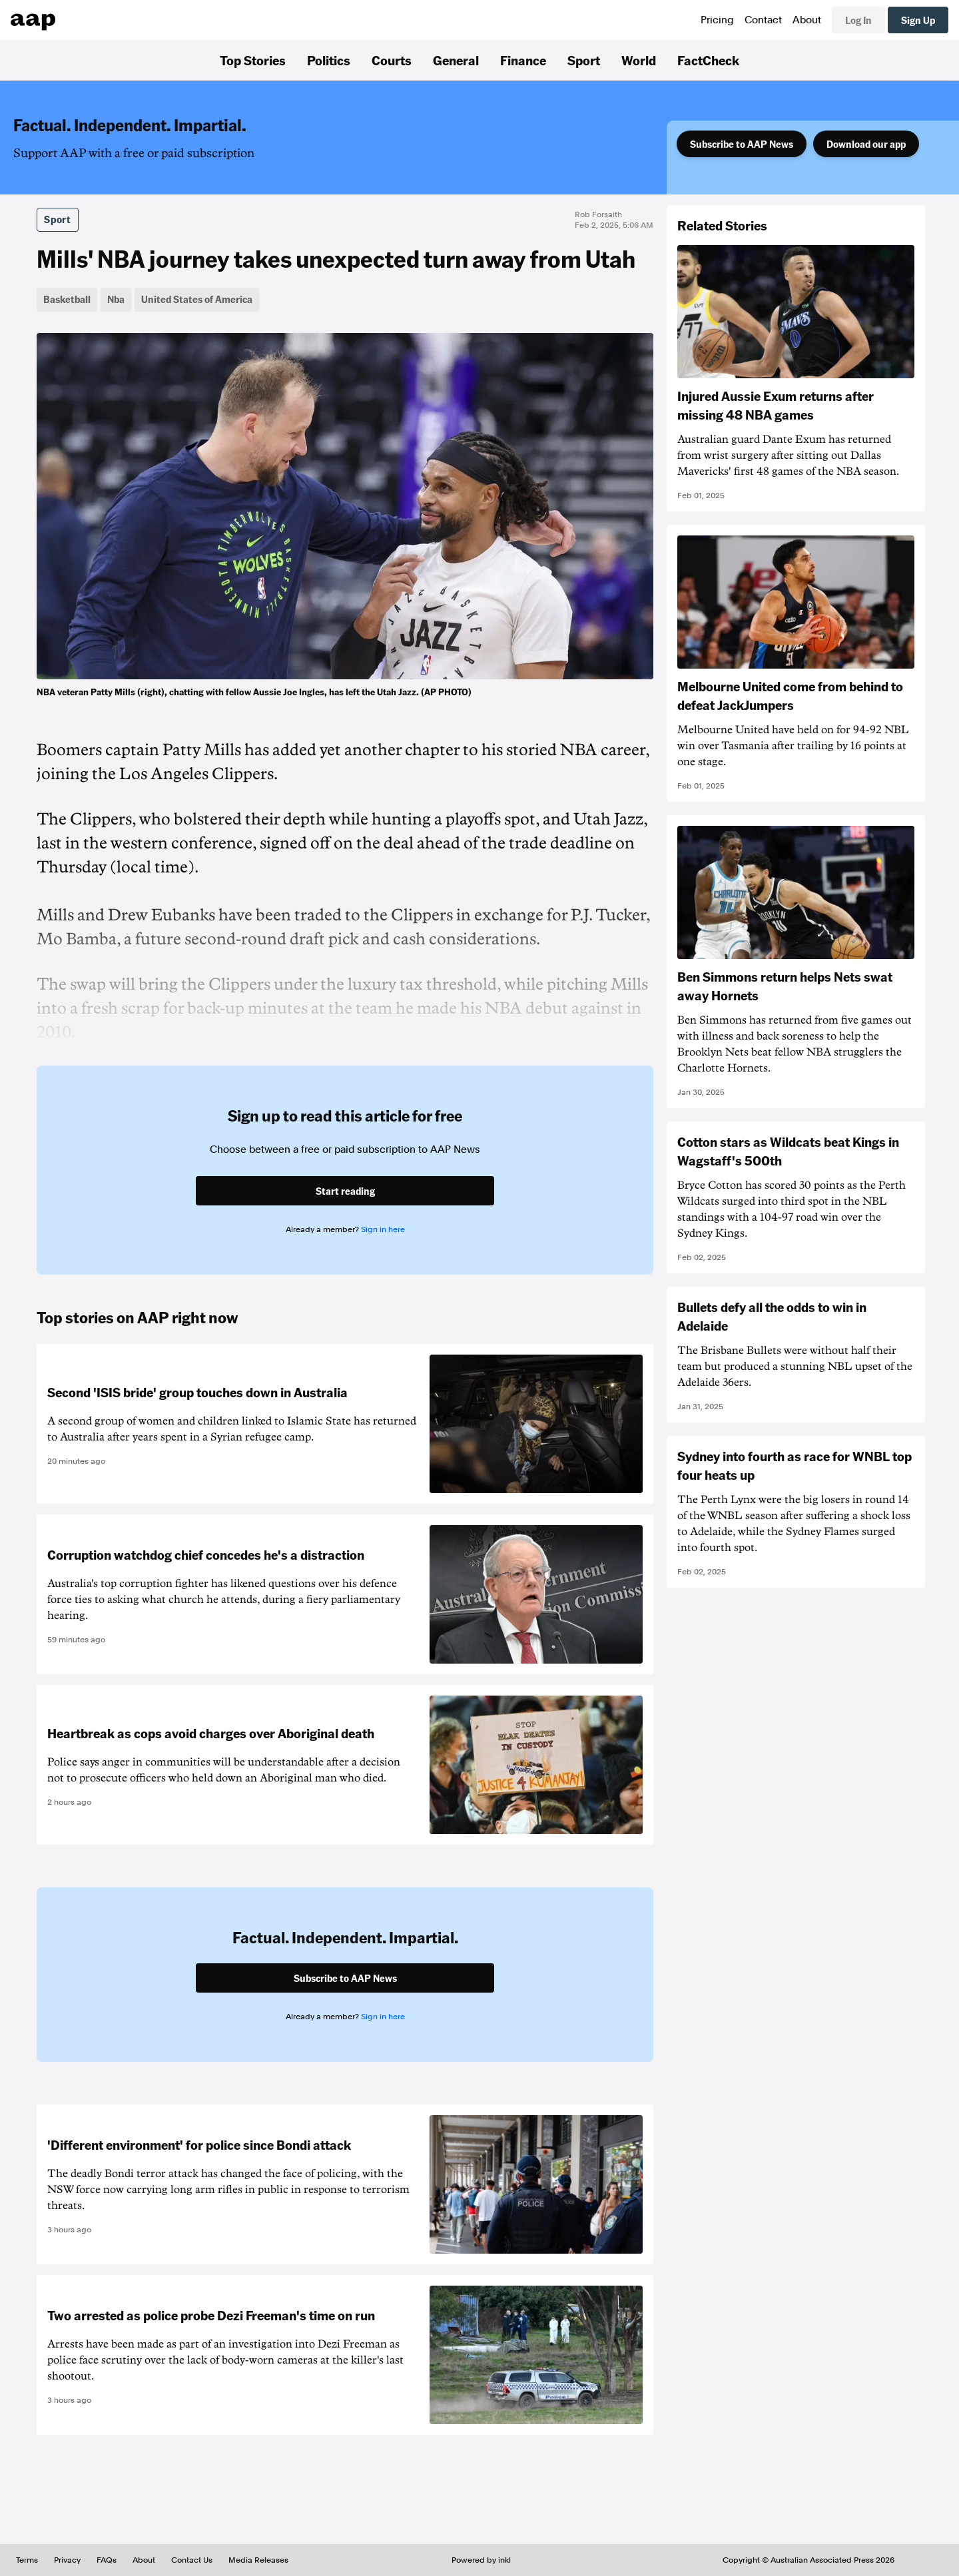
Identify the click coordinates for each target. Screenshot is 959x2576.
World (638, 60)
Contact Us (191, 2560)
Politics (328, 60)
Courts (392, 60)
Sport (583, 60)
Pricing (717, 20)
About (807, 20)
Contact (763, 20)
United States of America (196, 299)
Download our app (866, 144)
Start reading (345, 1190)
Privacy (67, 2560)
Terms (27, 2560)
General (456, 60)
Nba (116, 299)
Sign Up (918, 20)
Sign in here (383, 1229)
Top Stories (253, 60)
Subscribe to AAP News (741, 144)
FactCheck (708, 60)
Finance (523, 60)
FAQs (107, 2560)
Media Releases (258, 2560)
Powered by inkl (481, 2560)
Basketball (67, 299)
